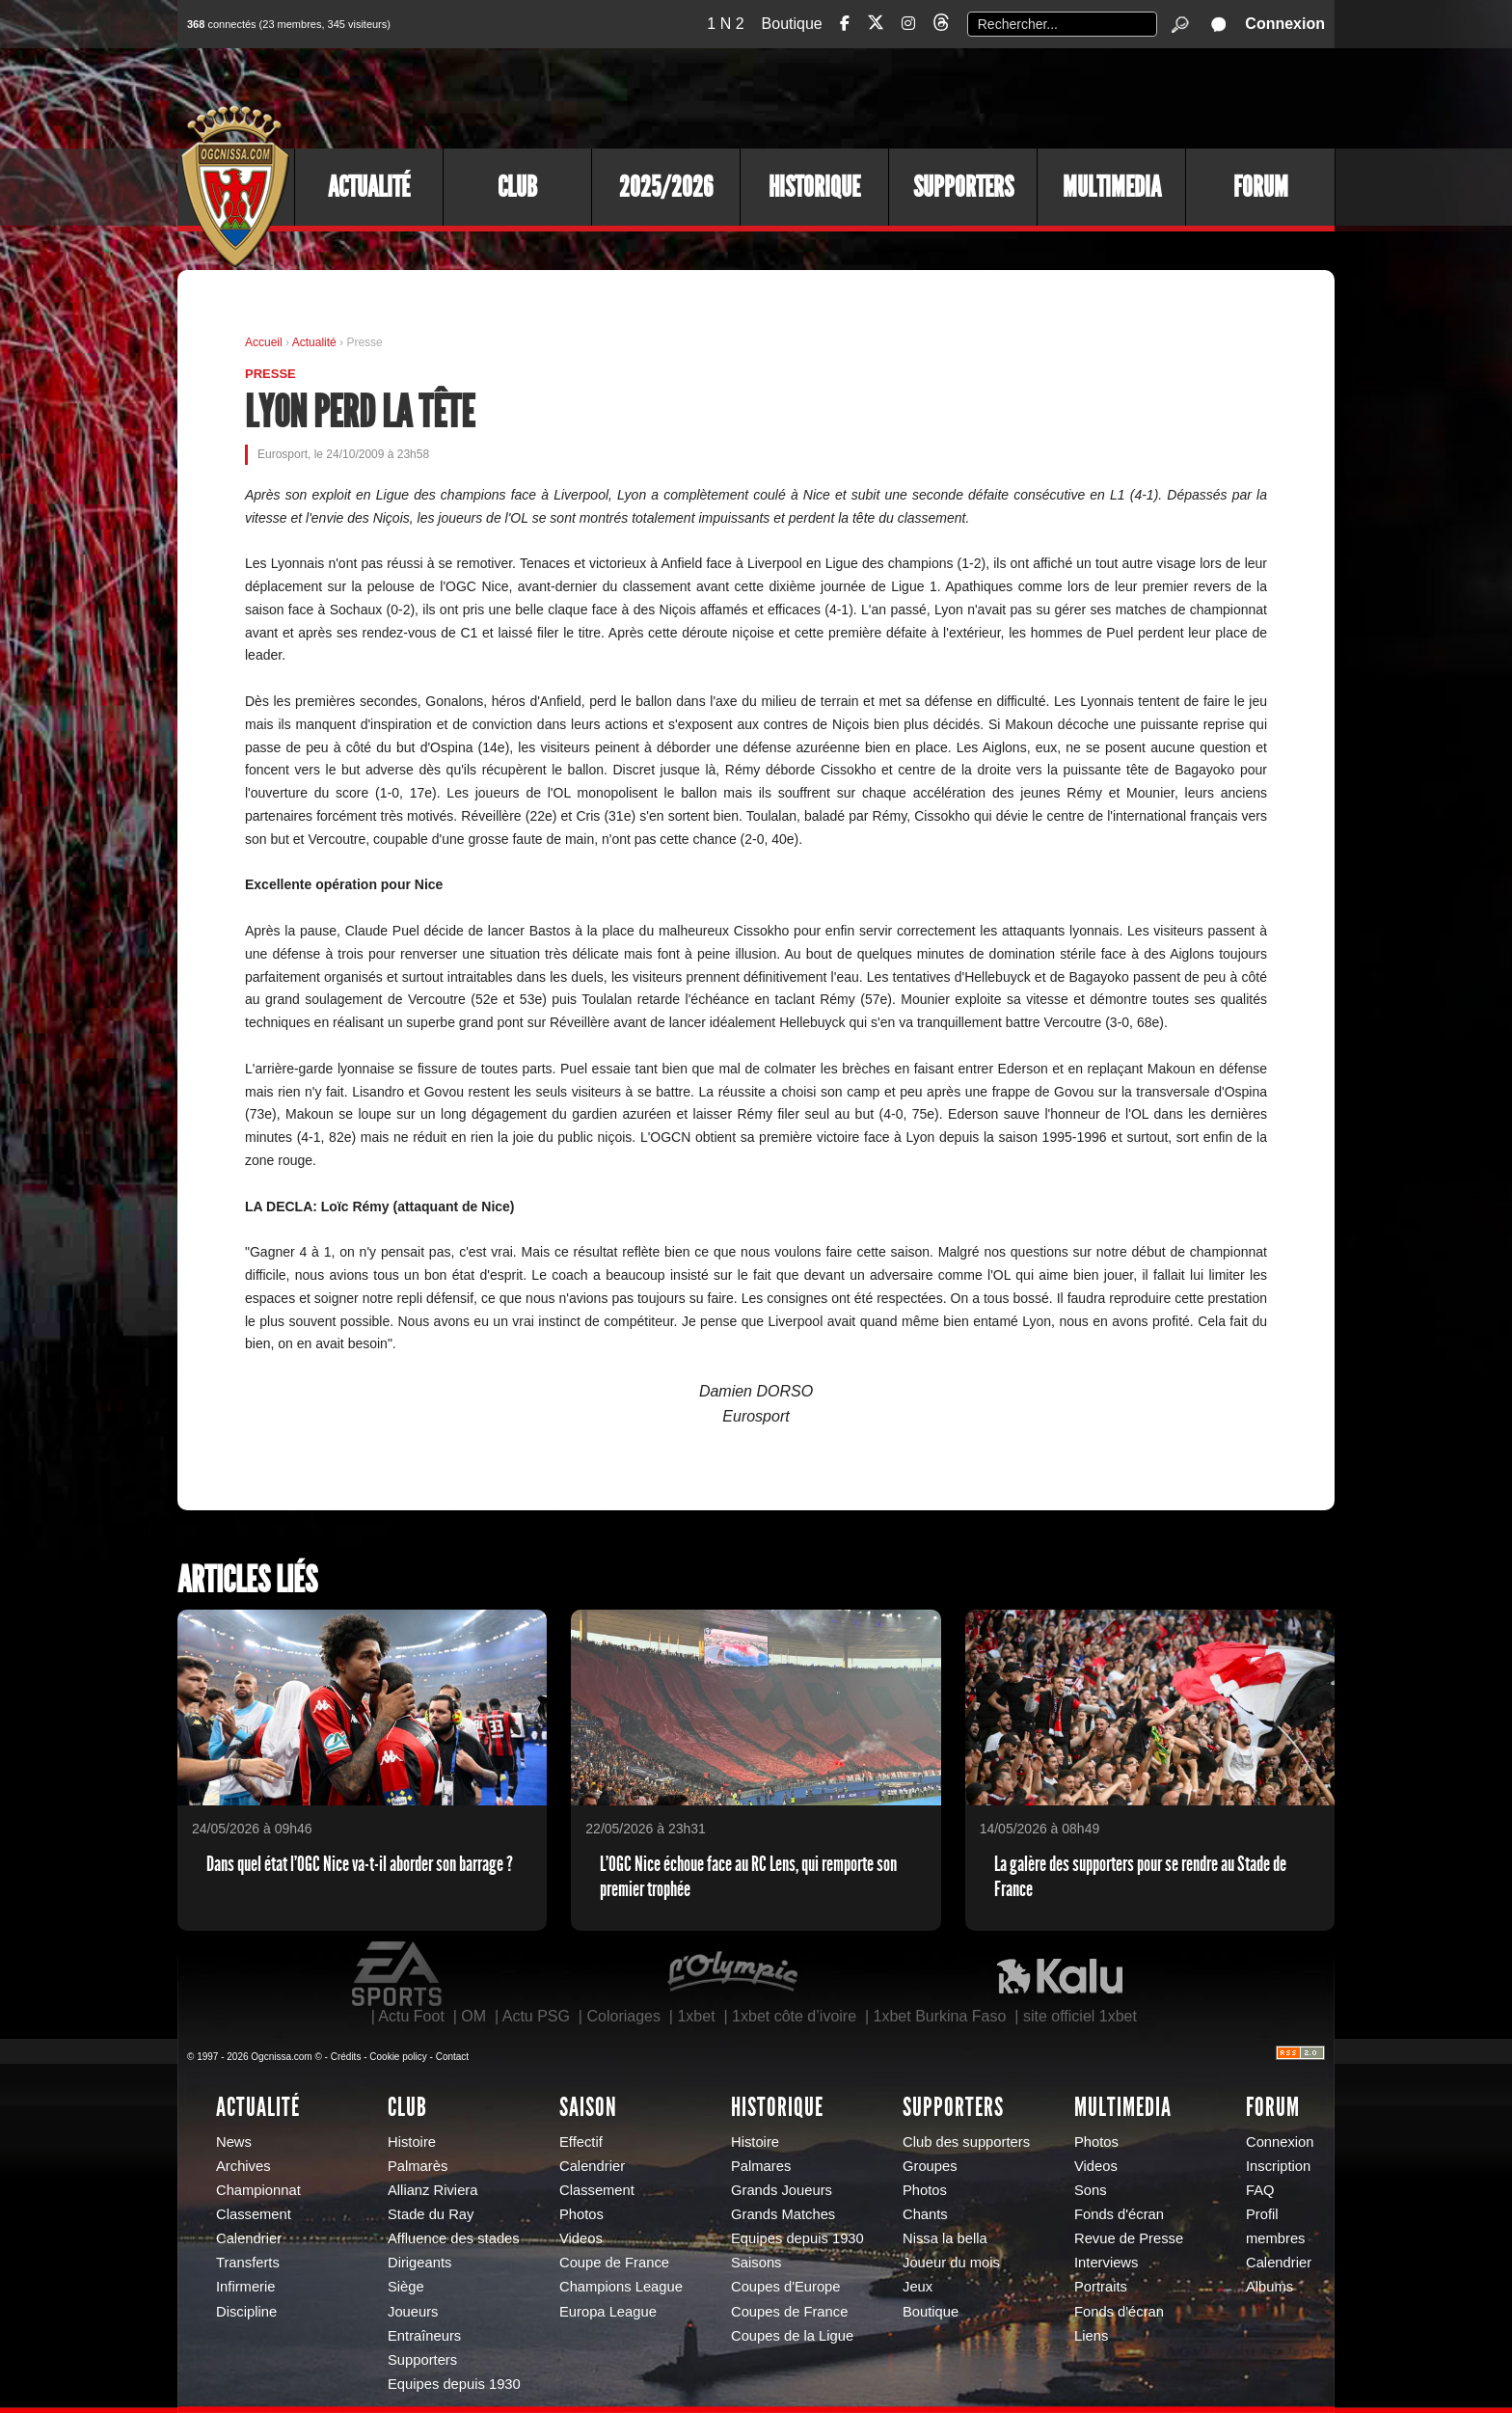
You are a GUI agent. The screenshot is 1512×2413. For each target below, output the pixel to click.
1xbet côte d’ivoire (794, 2016)
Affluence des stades (454, 2238)
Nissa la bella (945, 2238)
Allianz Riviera (432, 2190)
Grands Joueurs (781, 2190)
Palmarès (417, 2166)
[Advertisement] (983, 96)
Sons (1090, 2190)
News (234, 2142)
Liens (1091, 2336)
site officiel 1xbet (1080, 2016)
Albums (1269, 2286)
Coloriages (623, 2016)
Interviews (1106, 2262)
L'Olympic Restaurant (732, 1974)
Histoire (412, 2142)
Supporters (963, 187)
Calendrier (249, 2238)
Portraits (1100, 2286)
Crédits (346, 2056)
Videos (581, 2238)
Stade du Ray (430, 2214)
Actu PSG (536, 2016)
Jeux (917, 2286)
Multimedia (1112, 187)
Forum (1260, 187)
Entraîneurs (424, 2336)
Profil (1262, 2214)
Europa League (608, 2311)
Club (517, 187)
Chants (925, 2214)
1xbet (696, 2016)
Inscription (1278, 2166)
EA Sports (398, 1974)
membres (1275, 2238)
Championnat (258, 2190)
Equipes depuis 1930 (454, 2384)
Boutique (792, 23)
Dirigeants (419, 2262)
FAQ (1260, 2190)
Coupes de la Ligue (792, 2336)
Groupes (930, 2166)
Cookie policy (397, 2056)
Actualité (369, 187)
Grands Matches (783, 2214)
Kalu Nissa (1059, 1974)
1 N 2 (725, 23)
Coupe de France (614, 2262)
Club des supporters (966, 2142)
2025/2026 (666, 187)
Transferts (248, 2262)
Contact (452, 2056)
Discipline (246, 2311)
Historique (814, 187)
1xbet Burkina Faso (940, 2016)
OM (473, 2016)
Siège (406, 2286)
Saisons (756, 2262)
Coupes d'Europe (786, 2286)
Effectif (581, 2142)
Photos (581, 2214)
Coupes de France (789, 2311)
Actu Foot (411, 2016)
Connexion (1285, 23)
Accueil (264, 342)
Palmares (761, 2166)
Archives (243, 2166)
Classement (253, 2214)
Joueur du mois (951, 2262)
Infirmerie (245, 2286)
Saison (588, 2107)
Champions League (621, 2286)
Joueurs (413, 2311)
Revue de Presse (1128, 2238)
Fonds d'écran (1119, 2214)
